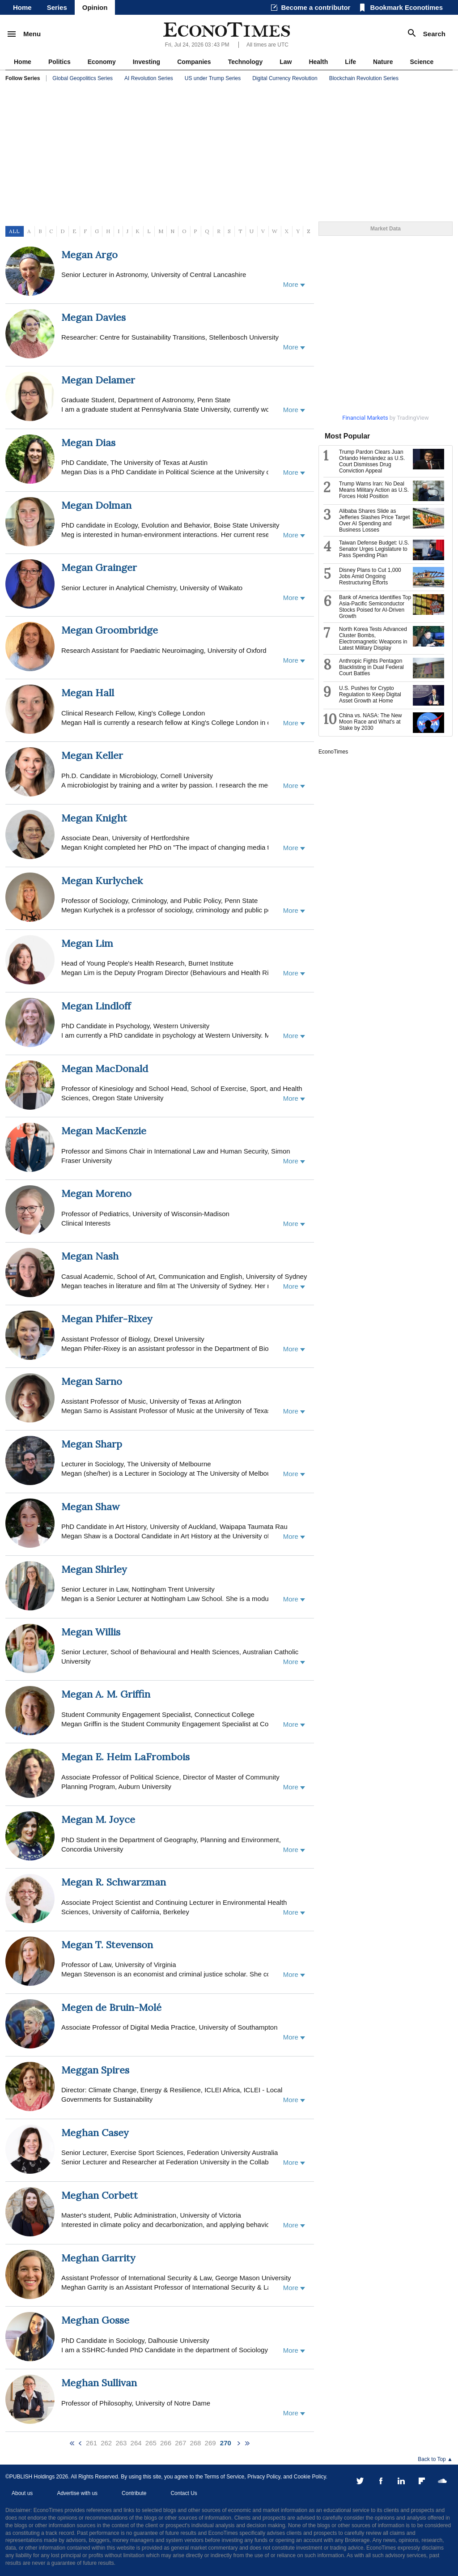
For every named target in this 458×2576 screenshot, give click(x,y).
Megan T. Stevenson (107, 1944)
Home (22, 7)
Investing (146, 61)
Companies (194, 61)
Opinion (95, 7)
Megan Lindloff (96, 1006)
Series (57, 7)
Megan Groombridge (109, 630)
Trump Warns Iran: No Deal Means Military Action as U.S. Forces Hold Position (374, 490)
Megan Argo (89, 254)
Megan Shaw (90, 1506)
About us (22, 2493)
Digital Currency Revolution (284, 78)
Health (318, 61)
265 (151, 2443)
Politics (59, 61)
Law (286, 61)
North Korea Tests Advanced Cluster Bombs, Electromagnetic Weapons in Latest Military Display (373, 638)
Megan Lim (87, 943)
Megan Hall (87, 692)
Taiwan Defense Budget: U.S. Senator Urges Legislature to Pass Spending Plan (374, 549)
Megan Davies (93, 317)
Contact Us (183, 2493)
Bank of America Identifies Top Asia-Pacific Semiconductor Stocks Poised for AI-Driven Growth (375, 606)
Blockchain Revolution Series (364, 78)
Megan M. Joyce (98, 1819)
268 (195, 2443)
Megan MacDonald (104, 1068)
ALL (14, 231)
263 (121, 2443)
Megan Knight (94, 818)
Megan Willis (90, 1632)
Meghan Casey (95, 2132)
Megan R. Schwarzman (113, 1882)
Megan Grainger (99, 567)
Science (421, 61)
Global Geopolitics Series (82, 78)
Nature (383, 61)
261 (91, 2443)
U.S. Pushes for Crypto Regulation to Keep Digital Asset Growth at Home (370, 694)
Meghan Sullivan (99, 2382)
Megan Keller (92, 755)
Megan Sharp (91, 1444)
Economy (102, 61)
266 (165, 2443)
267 (180, 2443)
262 (106, 2443)
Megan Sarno (91, 1381)
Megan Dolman (96, 505)
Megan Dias (88, 442)
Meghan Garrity (98, 2258)
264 (136, 2443)
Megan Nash (90, 1256)
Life (350, 61)
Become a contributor (315, 7)
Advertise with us (77, 2493)
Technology (245, 61)
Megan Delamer (98, 380)
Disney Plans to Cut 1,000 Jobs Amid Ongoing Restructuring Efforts (370, 576)
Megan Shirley (94, 1569)
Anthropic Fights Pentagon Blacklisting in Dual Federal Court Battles (371, 667)
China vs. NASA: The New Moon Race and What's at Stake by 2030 (370, 721)
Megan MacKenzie (103, 1130)
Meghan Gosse (95, 2320)
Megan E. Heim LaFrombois (125, 1756)
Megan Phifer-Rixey (107, 1318)
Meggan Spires (95, 2070)
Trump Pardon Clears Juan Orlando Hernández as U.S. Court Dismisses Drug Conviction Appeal (372, 461)
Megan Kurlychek (102, 880)
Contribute (134, 2493)
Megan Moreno (96, 1193)
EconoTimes (333, 752)
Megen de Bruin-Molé (111, 2007)
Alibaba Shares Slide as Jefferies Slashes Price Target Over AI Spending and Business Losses (374, 520)
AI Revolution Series (148, 78)
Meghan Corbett (99, 2195)
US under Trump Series (213, 78)
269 (210, 2443)
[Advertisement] (229, 152)
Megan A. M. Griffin (105, 1694)
